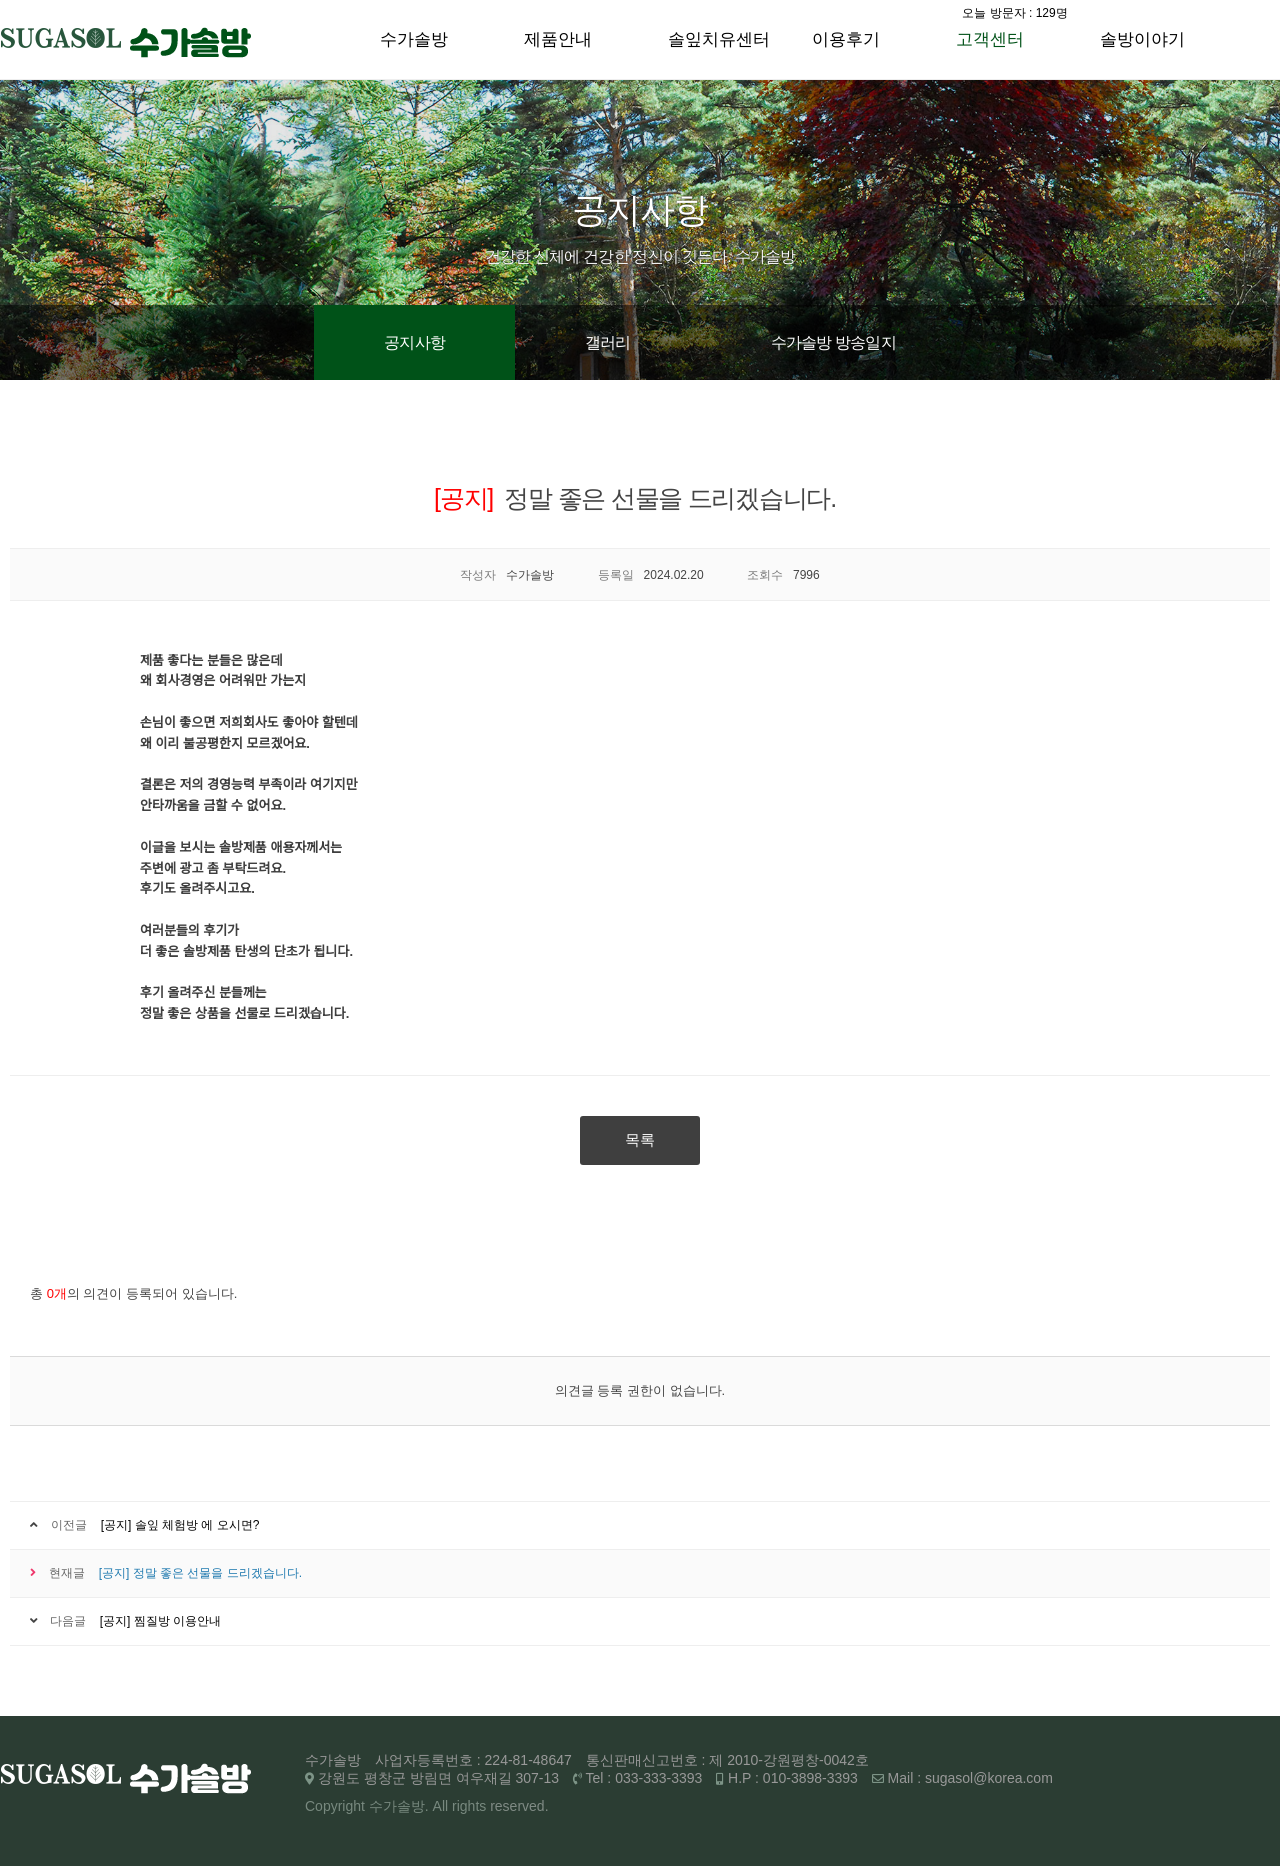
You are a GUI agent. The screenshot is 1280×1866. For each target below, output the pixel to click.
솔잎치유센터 (719, 39)
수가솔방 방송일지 (833, 342)
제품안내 (558, 39)
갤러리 (608, 342)
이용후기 (846, 39)
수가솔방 (414, 39)
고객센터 (990, 39)
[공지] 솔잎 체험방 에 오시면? (180, 1525)
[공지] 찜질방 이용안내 (160, 1621)
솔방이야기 (1142, 39)
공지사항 (414, 342)
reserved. (519, 1806)
